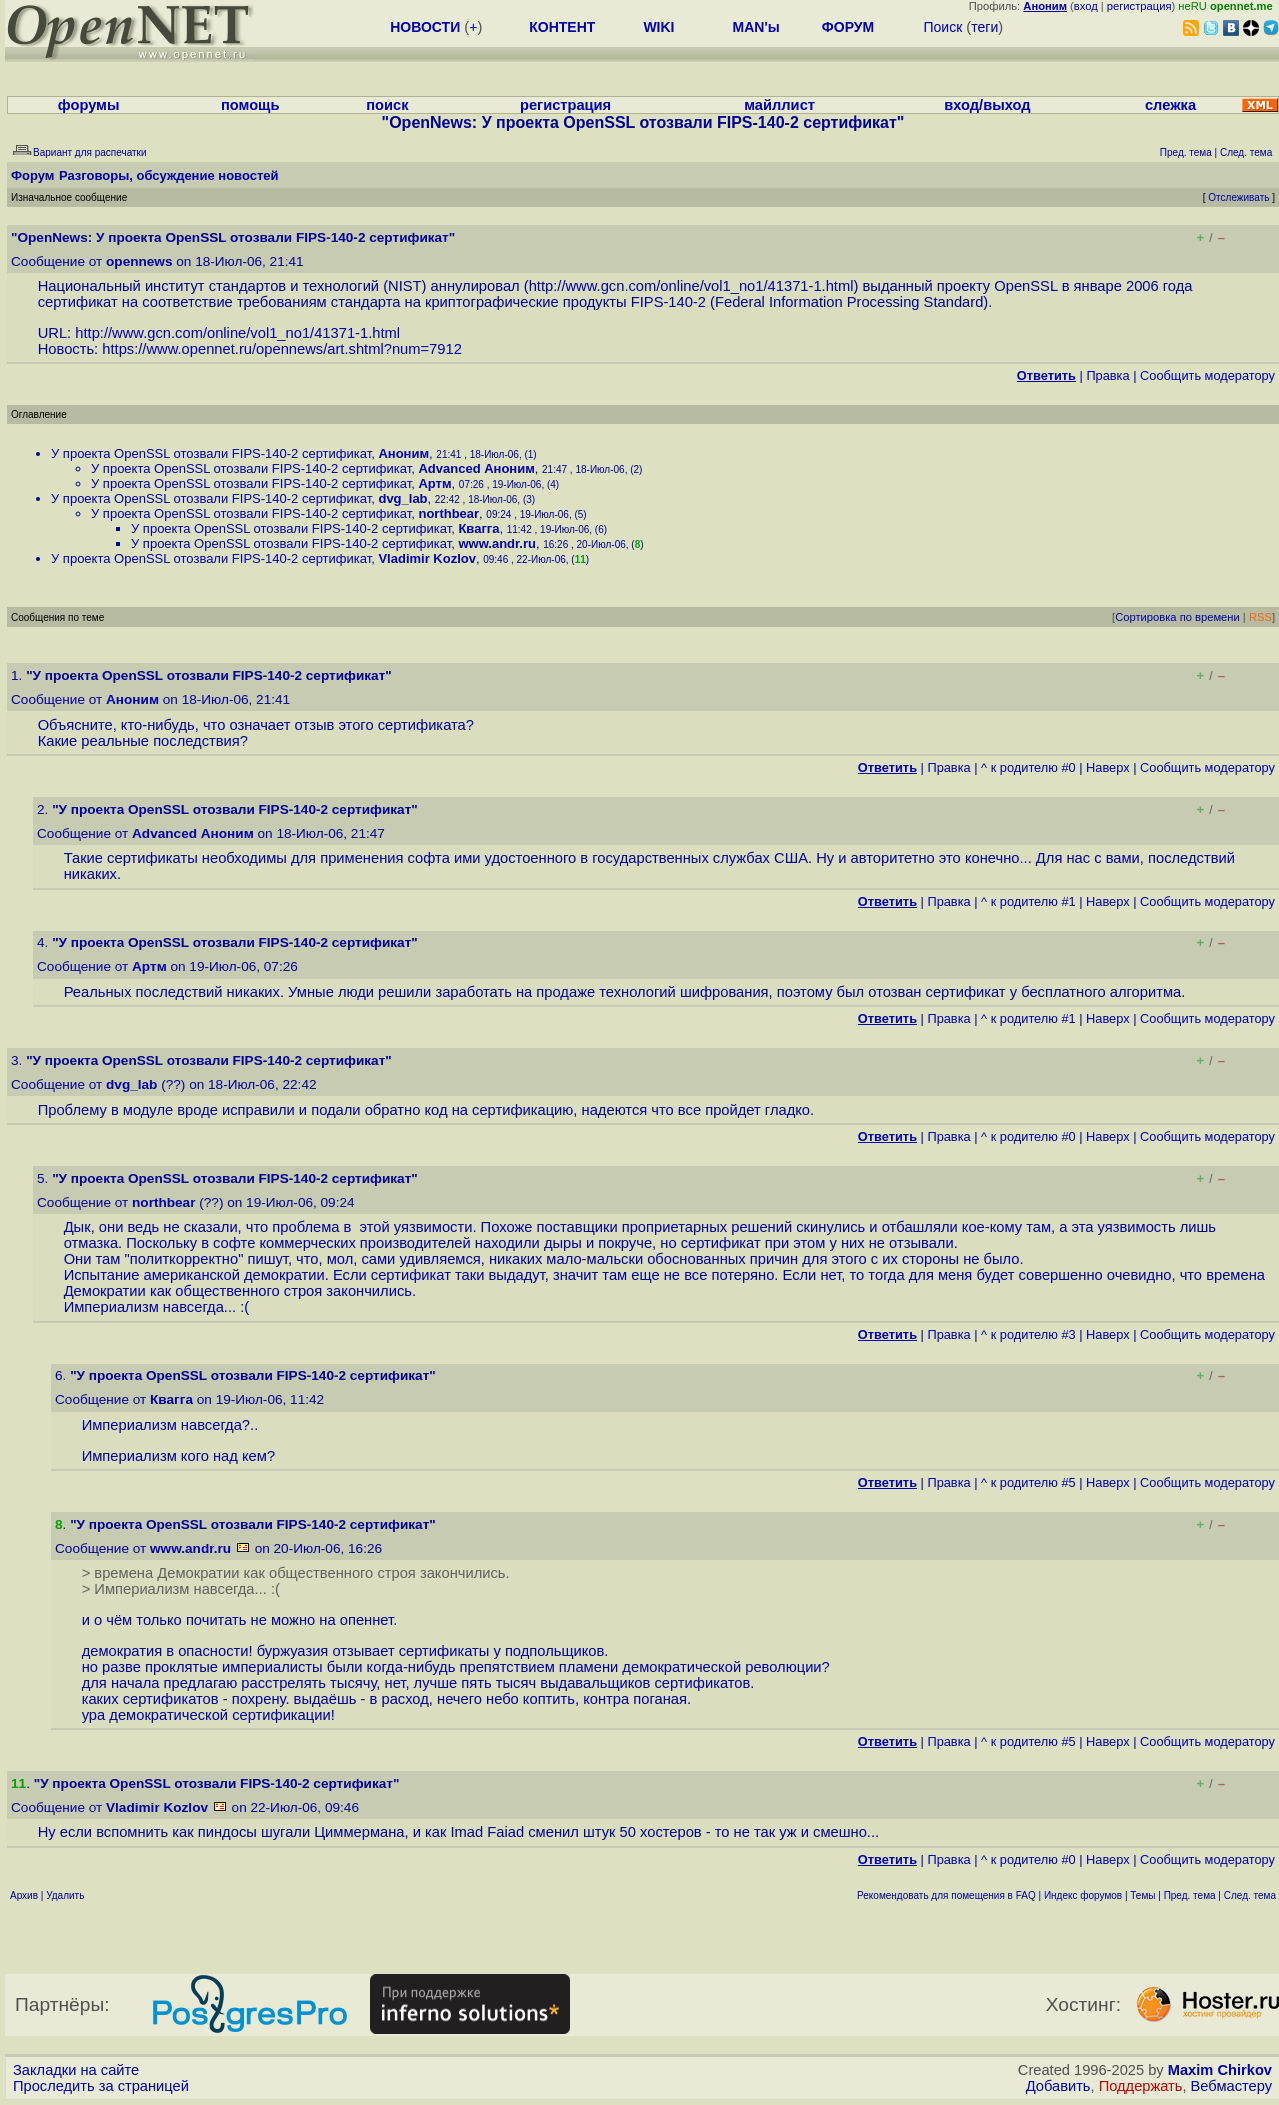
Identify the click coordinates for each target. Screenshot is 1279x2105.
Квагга (478, 528)
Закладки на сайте (76, 2070)
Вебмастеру (1231, 2086)
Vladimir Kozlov (427, 558)
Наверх (1108, 767)
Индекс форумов (1083, 1895)
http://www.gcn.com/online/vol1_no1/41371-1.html (691, 286)
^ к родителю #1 (1028, 901)
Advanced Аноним (476, 468)
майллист (779, 105)
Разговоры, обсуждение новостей (169, 175)
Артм (434, 483)
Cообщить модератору (1207, 375)
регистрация (1139, 6)
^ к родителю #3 (1028, 1334)
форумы (89, 105)
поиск (387, 105)
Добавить (1058, 2086)
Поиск (942, 27)
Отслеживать (1238, 197)
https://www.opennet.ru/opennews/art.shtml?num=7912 (282, 349)
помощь (250, 105)
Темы (1142, 1895)
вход (1086, 6)
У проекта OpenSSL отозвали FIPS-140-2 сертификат (211, 453)
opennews (139, 261)
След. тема (1250, 1895)
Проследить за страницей (101, 2086)
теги (984, 27)
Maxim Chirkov (1220, 2070)
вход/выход (987, 105)
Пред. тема (1190, 1895)
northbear (448, 513)
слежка (1170, 105)
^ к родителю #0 (1028, 767)
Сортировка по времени (1177, 617)
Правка (1107, 375)
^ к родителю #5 (1028, 1482)
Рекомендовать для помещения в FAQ (946, 1895)
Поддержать (1141, 2086)
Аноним (403, 453)
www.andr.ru (497, 543)
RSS (1260, 617)
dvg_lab (402, 498)
